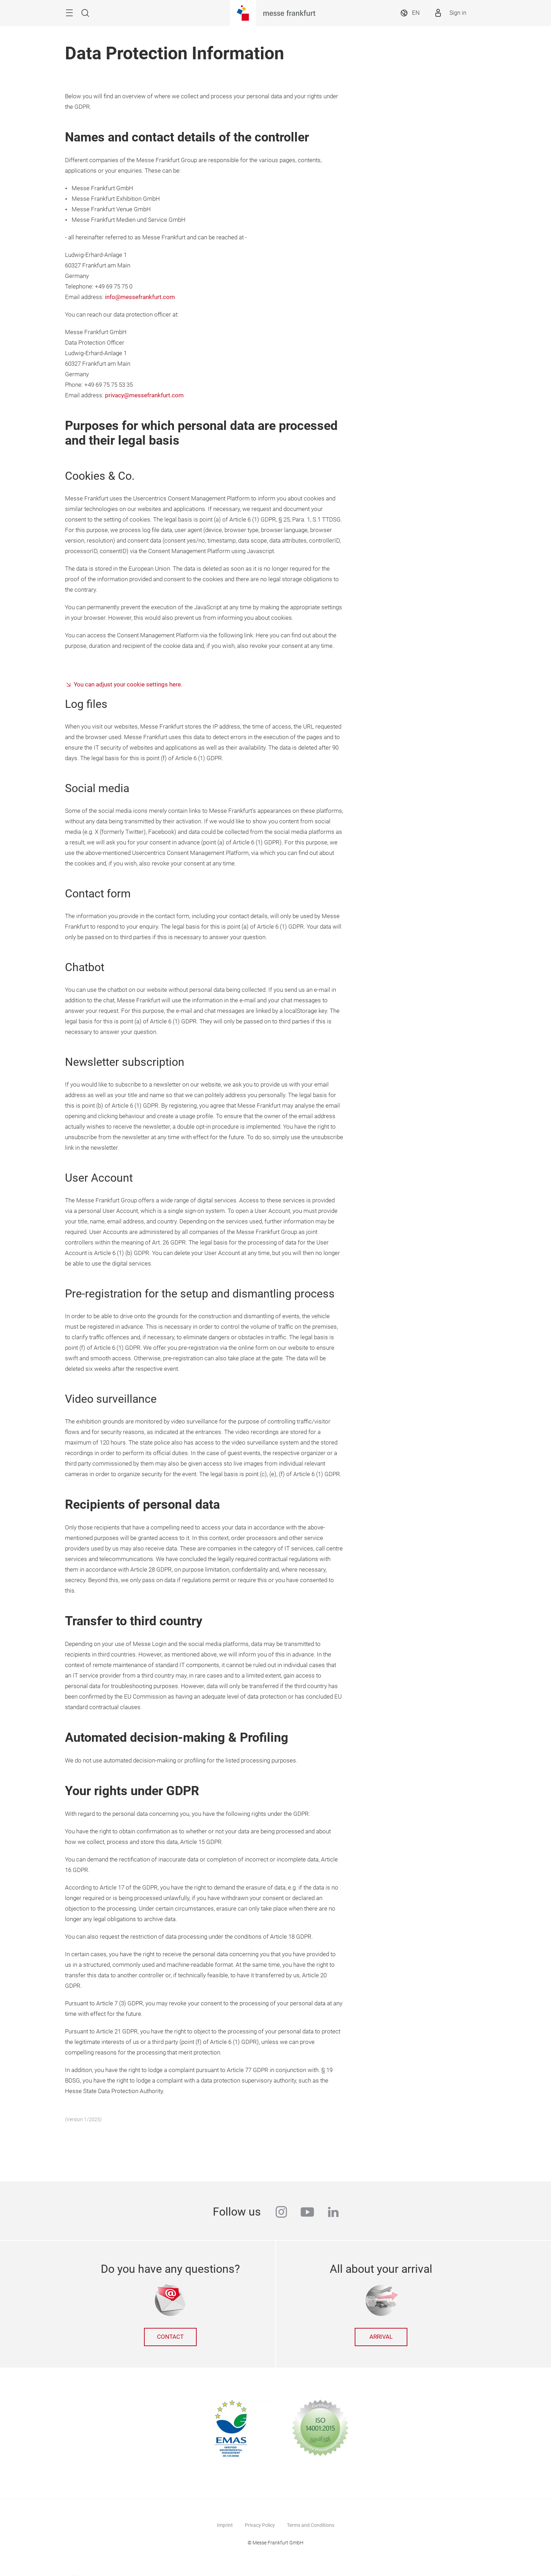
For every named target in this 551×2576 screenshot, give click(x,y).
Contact (170, 2336)
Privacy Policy (260, 2525)
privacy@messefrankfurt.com (144, 395)
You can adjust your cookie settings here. (128, 684)
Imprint (225, 2525)
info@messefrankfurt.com (140, 297)
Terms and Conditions (310, 2525)
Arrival (381, 2336)
